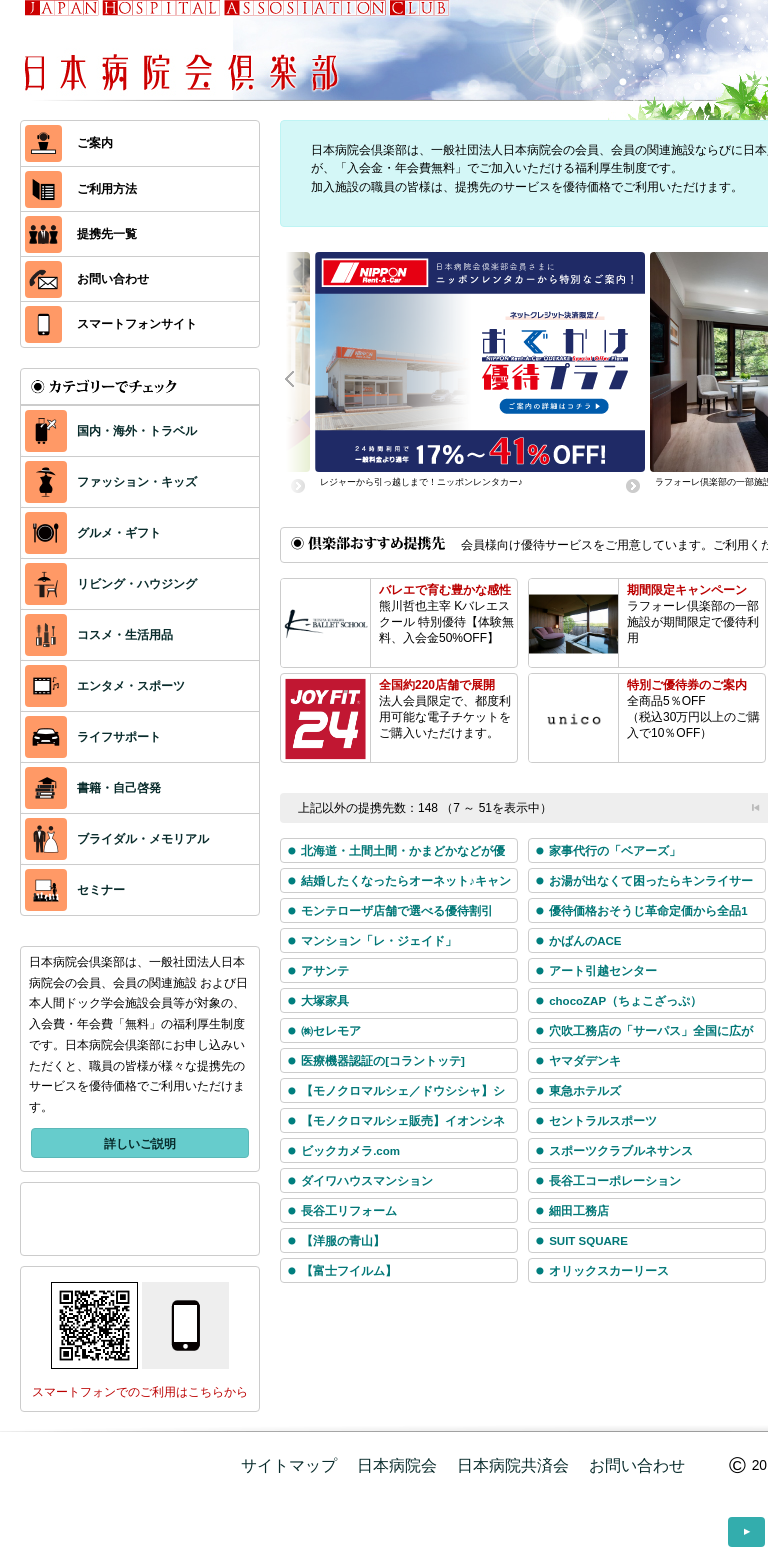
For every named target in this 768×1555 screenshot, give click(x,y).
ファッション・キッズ (111, 482)
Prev (300, 377)
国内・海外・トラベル (111, 431)
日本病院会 (397, 1465)
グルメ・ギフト (93, 533)
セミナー (75, 890)
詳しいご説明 (140, 1144)
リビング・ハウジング (111, 584)
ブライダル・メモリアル (117, 839)
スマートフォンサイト (111, 324)
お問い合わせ (87, 279)
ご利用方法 (81, 189)
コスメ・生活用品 (99, 635)
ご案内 (69, 143)
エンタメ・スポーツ (105, 686)
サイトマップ (289, 1465)
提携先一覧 (81, 234)
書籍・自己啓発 (93, 788)
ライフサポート (93, 737)
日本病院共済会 (513, 1465)
